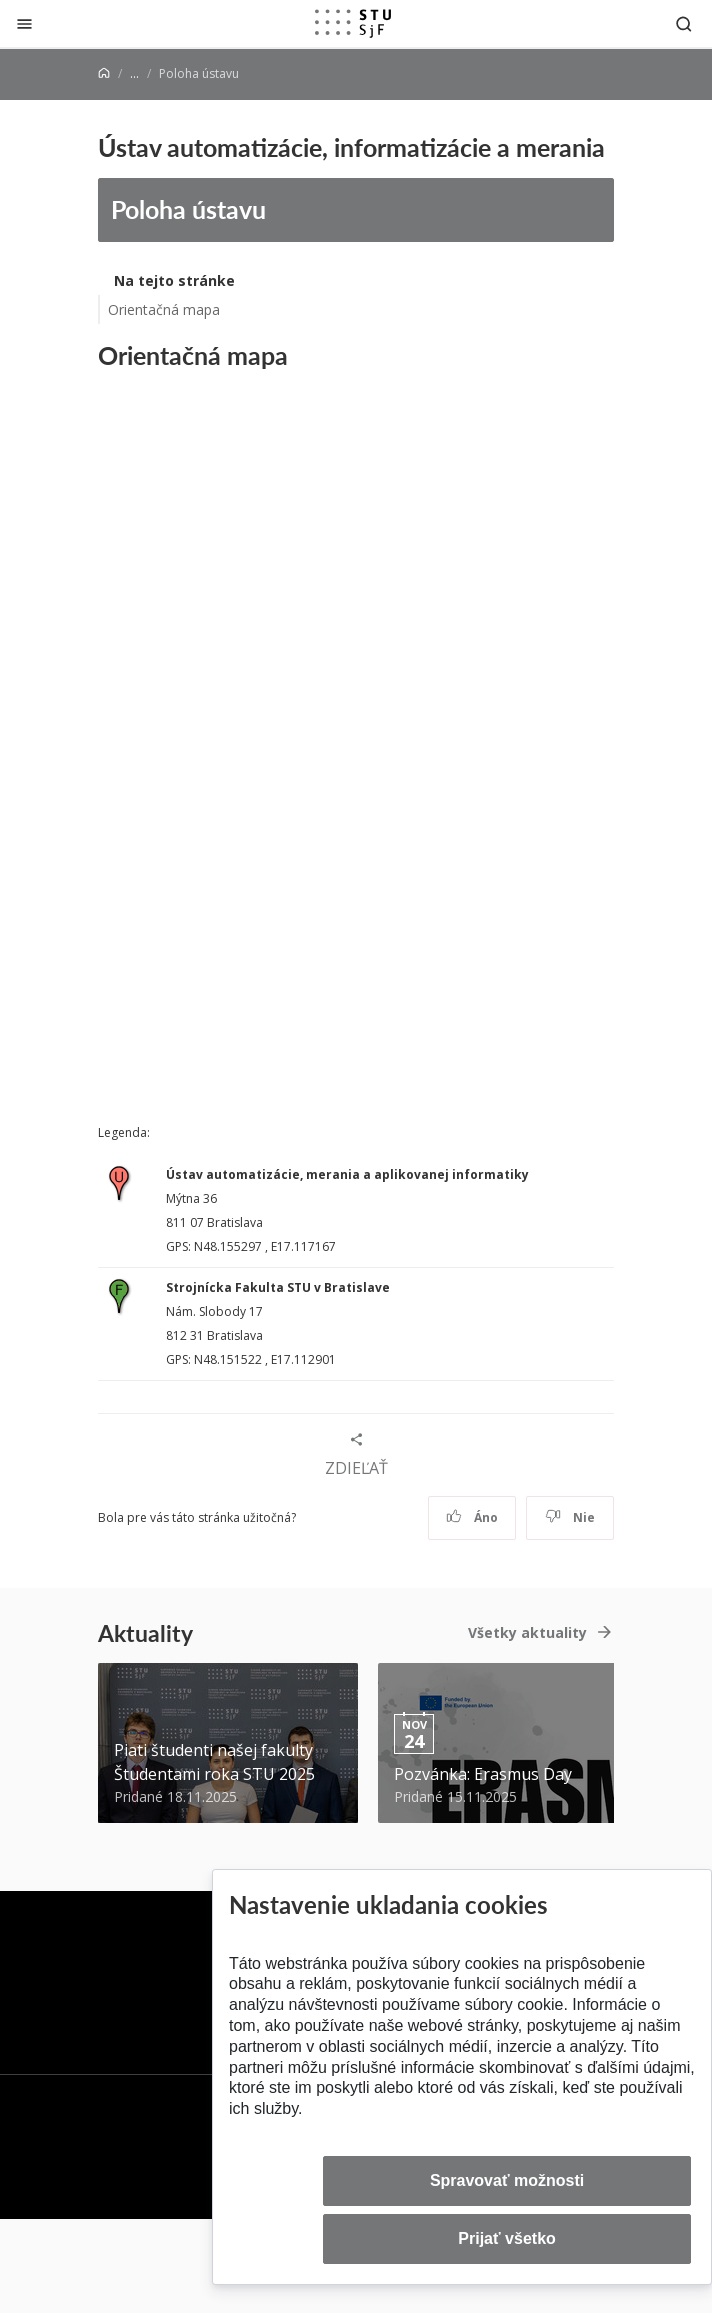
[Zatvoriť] (24, 23)
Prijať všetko (507, 2238)
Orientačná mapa (164, 309)
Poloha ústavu (188, 209)
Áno (472, 1517)
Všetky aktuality (527, 1632)
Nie (570, 1517)
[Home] (104, 73)
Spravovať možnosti (507, 2180)
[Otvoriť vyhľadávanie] (684, 23)
